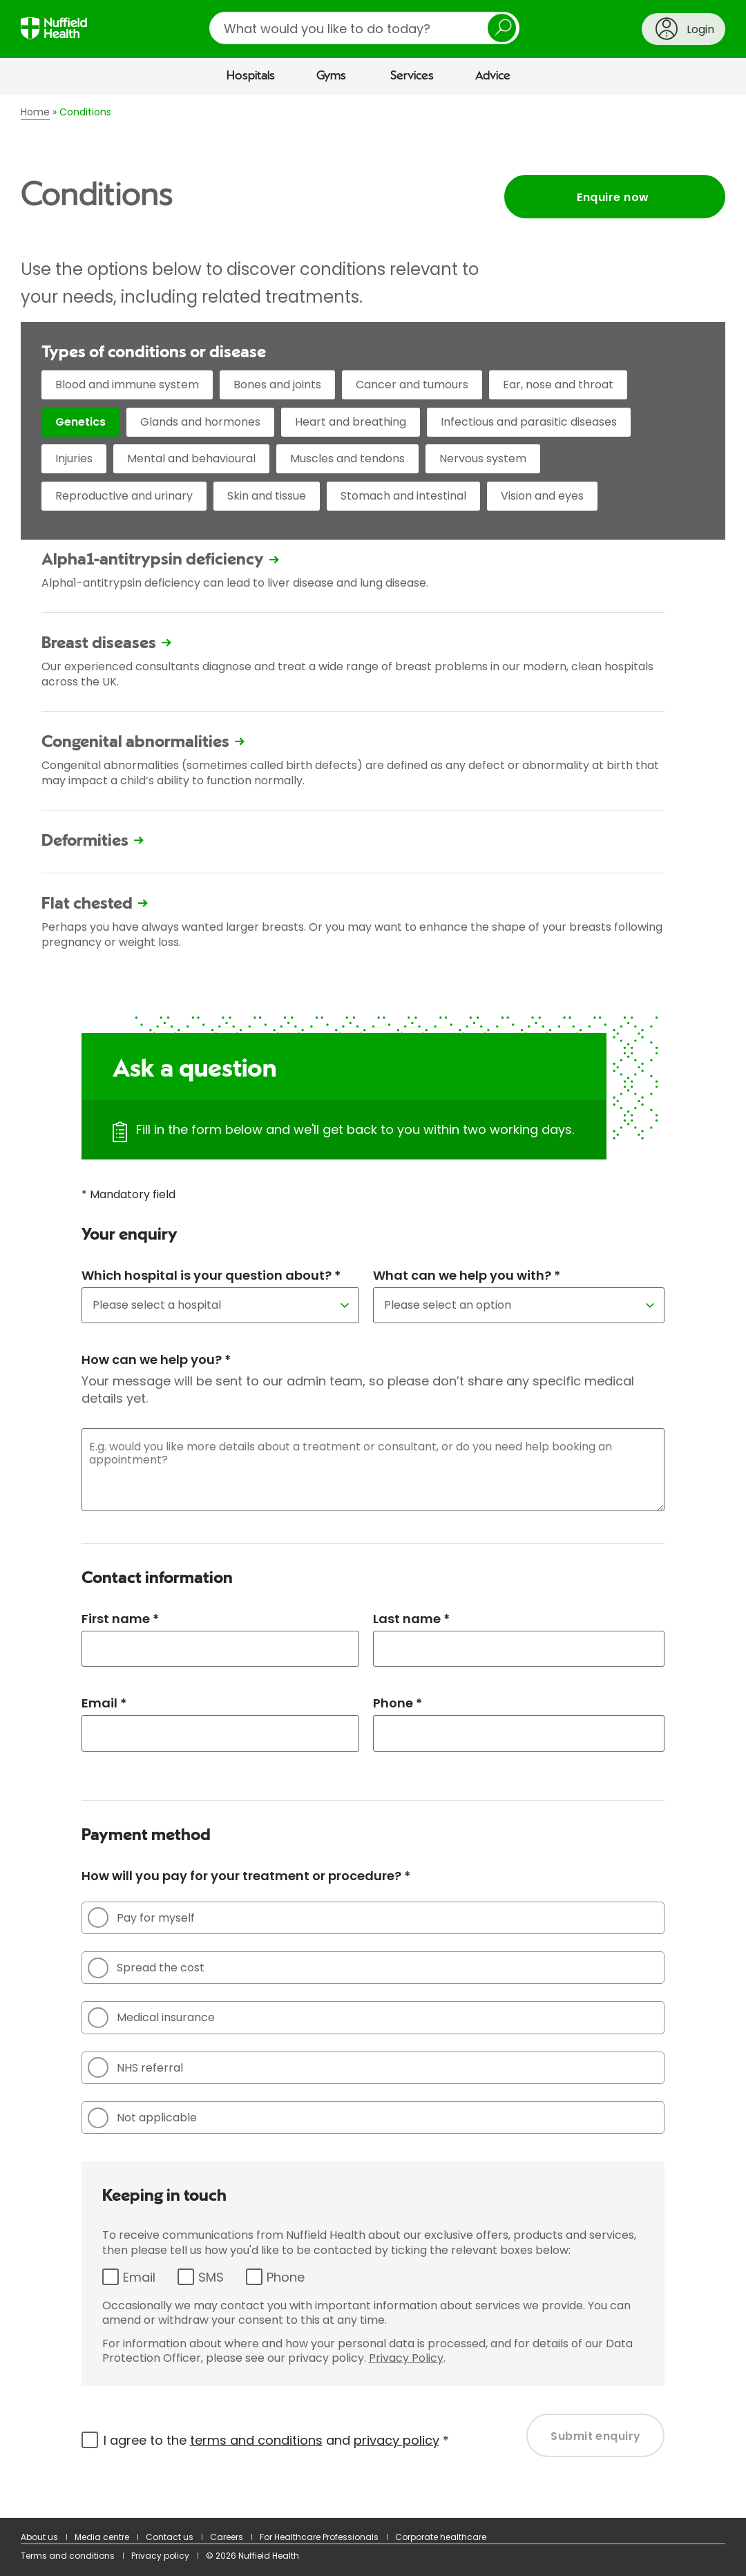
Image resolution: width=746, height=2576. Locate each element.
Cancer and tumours (412, 384)
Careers (226, 2537)
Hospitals (251, 76)
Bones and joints (277, 384)
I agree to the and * (276, 2440)
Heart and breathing (350, 422)
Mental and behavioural (191, 458)
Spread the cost (146, 1968)
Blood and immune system (127, 384)
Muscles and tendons (347, 458)
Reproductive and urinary (124, 496)
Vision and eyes (542, 496)
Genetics (80, 422)
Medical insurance (151, 2017)
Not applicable (142, 2118)
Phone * (397, 1703)
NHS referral (135, 2067)
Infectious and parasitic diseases (529, 422)
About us (39, 2537)
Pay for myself (141, 1917)
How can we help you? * (156, 1359)
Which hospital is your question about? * (211, 1275)
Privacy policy (160, 2555)
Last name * (411, 1618)
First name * (120, 1618)
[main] (373, 1307)
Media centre (102, 2537)
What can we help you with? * (466, 1275)
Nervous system (482, 458)
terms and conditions (256, 2440)
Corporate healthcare (440, 2537)
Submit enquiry (596, 2436)
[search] (364, 28)
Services (412, 76)
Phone (286, 2277)
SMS (211, 2277)
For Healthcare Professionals (319, 2537)
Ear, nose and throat (558, 384)
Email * (104, 1703)
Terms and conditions (68, 2555)
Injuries (74, 458)
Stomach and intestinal (403, 496)
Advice (492, 76)
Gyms (331, 76)
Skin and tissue (266, 496)
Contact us (169, 2537)
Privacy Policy (406, 2358)
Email (139, 2277)
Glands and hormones (200, 422)
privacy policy (396, 2440)
